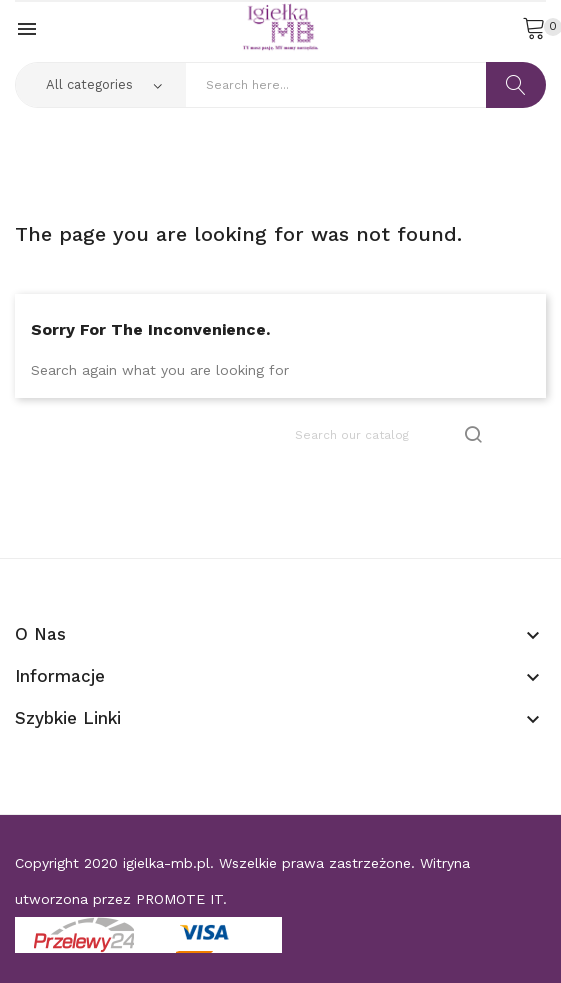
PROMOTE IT (179, 899)
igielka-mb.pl (166, 863)
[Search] (390, 434)
